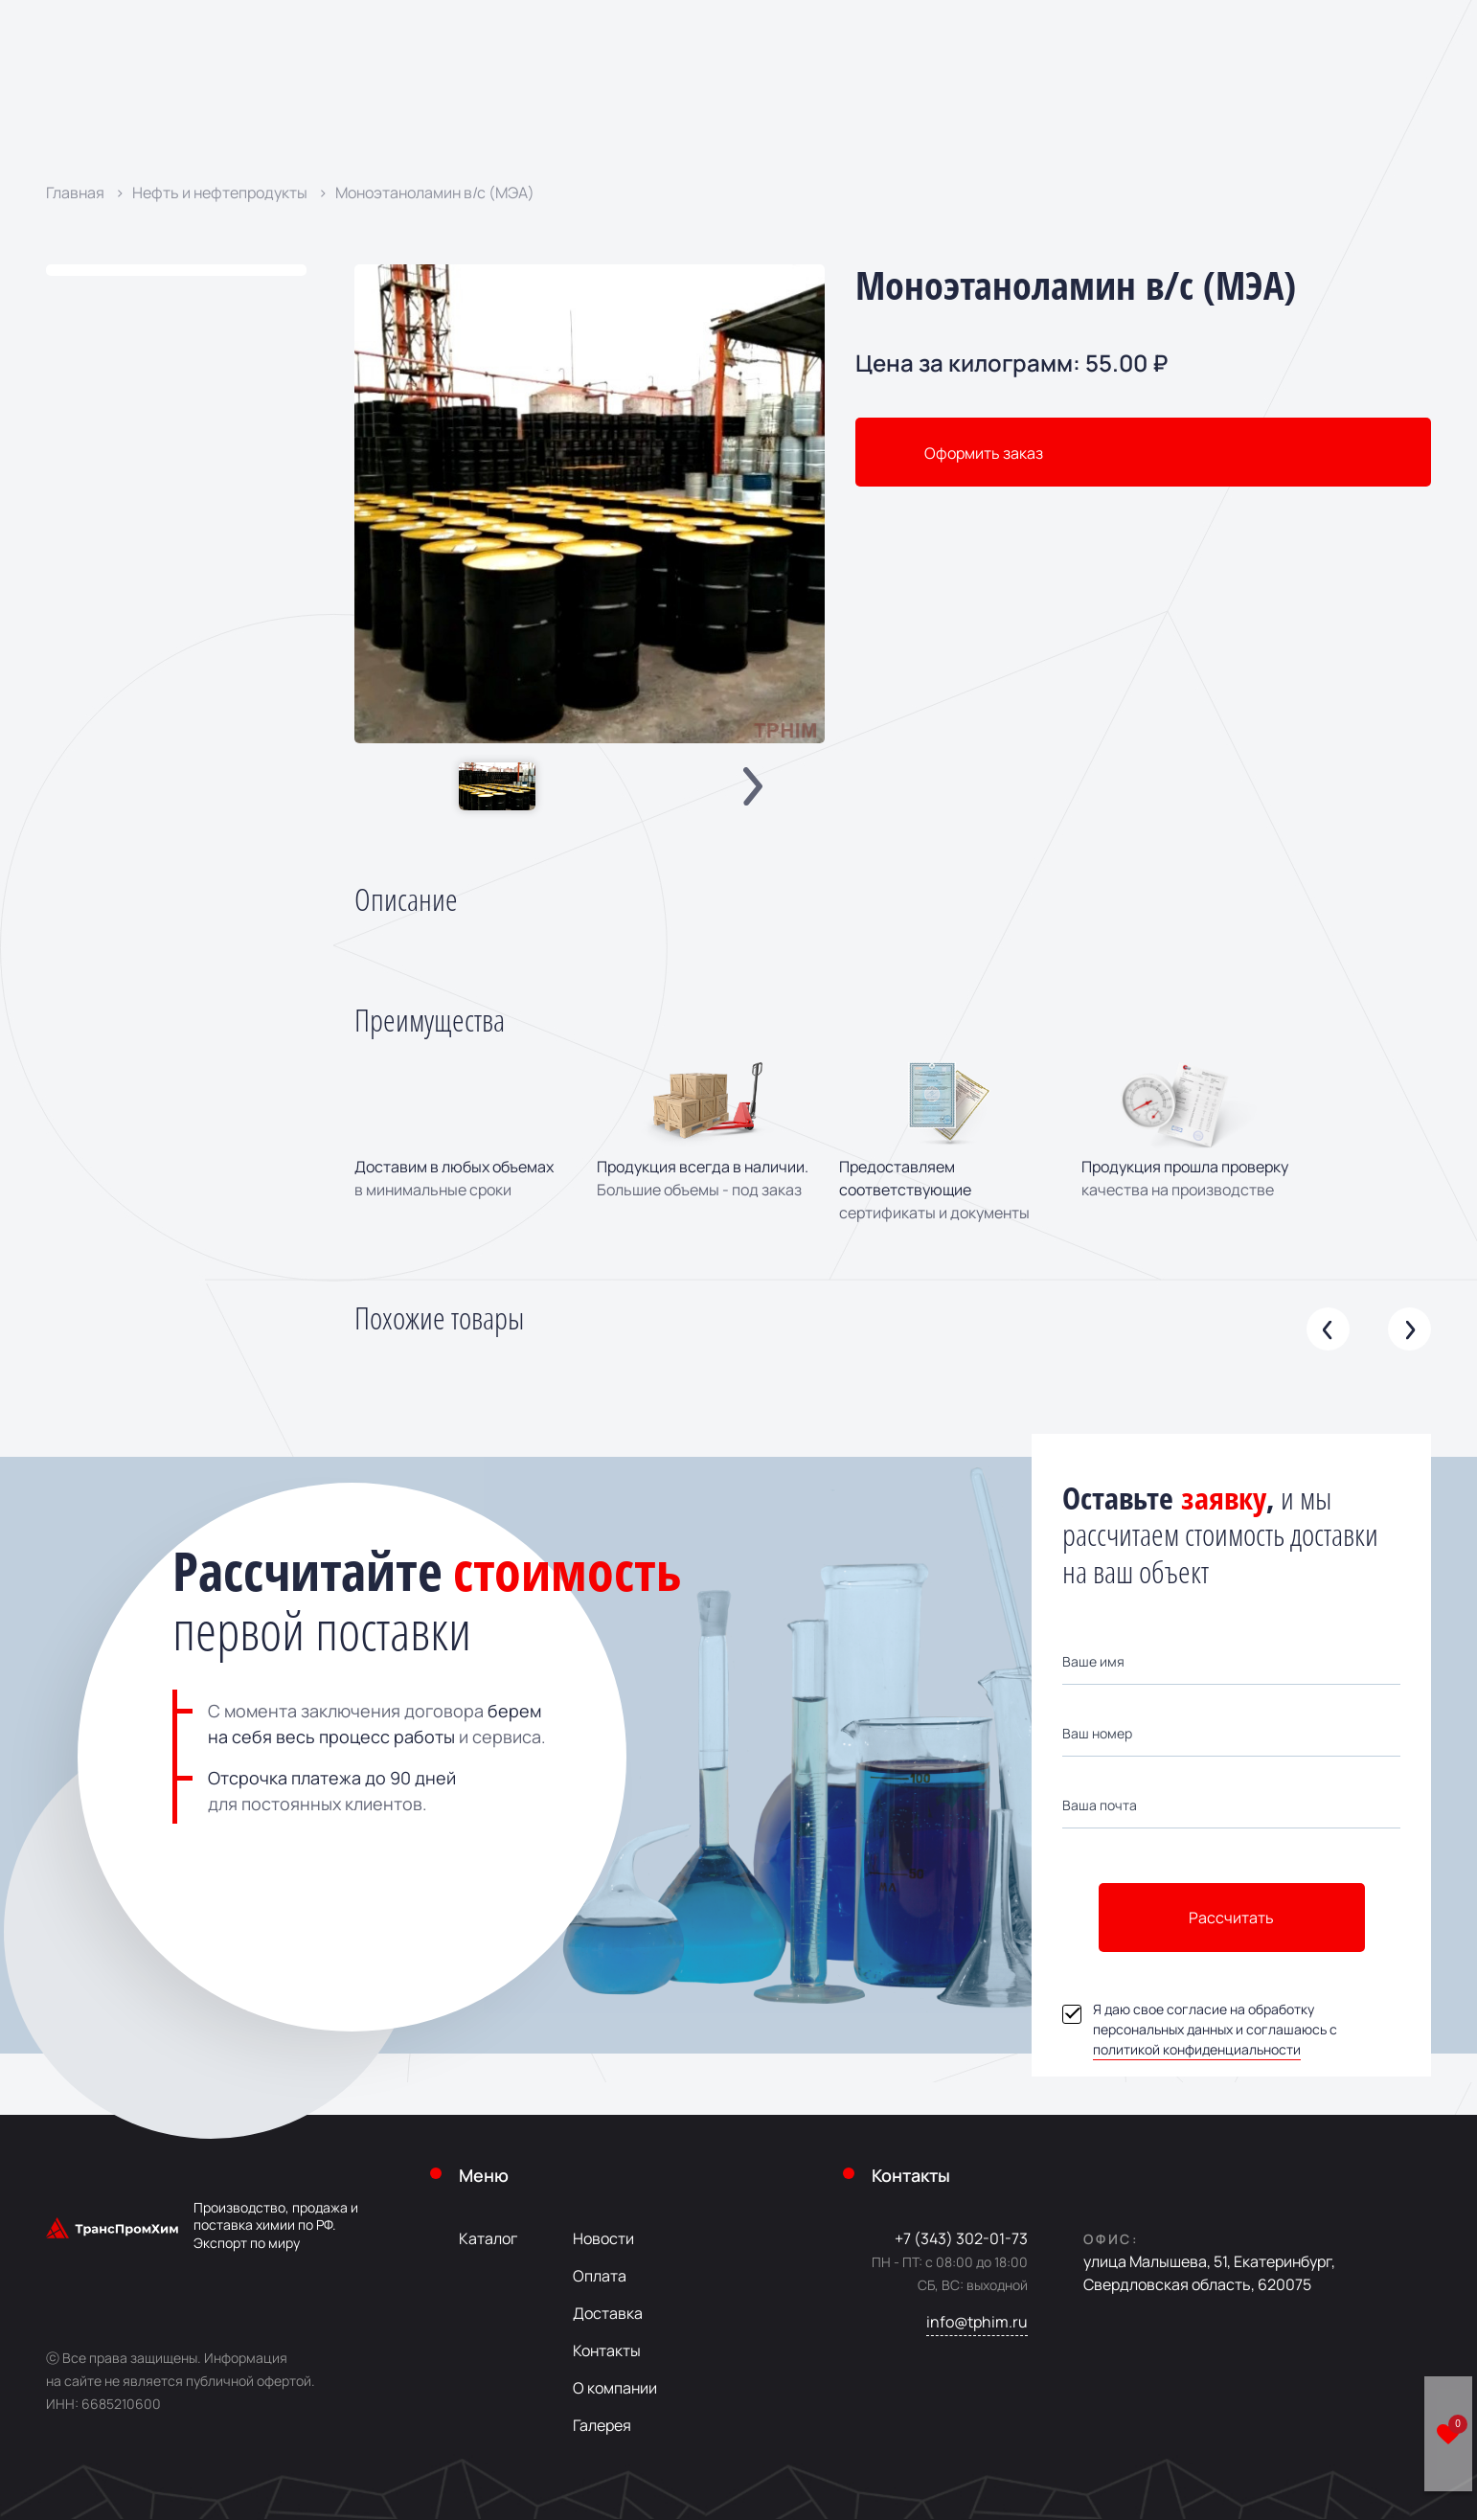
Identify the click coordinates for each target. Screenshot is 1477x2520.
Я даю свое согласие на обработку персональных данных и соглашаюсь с (1199, 2029)
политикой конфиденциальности (1197, 2048)
